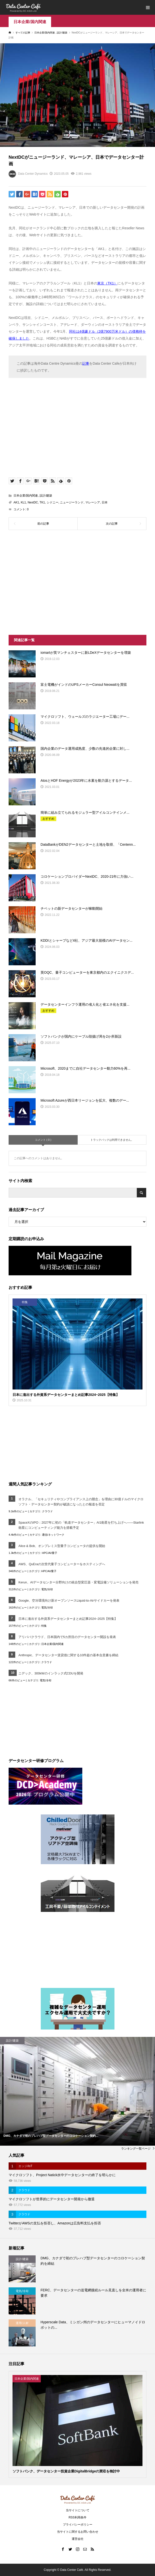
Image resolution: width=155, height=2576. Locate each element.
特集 (44, 1625)
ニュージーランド (72, 502)
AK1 (16, 502)
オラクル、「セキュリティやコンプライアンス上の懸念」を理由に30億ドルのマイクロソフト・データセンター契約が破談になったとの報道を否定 (80, 1501)
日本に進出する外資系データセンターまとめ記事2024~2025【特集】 (67, 1619)
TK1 (42, 502)
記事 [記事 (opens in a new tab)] (85, 363)
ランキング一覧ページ (136, 2148)
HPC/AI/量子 (49, 1552)
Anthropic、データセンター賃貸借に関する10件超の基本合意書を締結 (68, 1655)
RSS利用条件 (77, 2517)
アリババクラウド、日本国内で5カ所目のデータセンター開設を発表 (67, 1637)
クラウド (47, 1511)
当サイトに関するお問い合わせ (77, 2531)
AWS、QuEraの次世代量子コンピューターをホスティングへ (61, 1564)
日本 (105, 502)
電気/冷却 (47, 1589)
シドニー (52, 502)
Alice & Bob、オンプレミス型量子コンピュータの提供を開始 (61, 1546)
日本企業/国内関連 (30, 22)
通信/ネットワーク (53, 1534)
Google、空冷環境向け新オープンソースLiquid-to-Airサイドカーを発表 (68, 1600)
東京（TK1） (107, 283)
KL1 (23, 502)
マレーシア (92, 502)
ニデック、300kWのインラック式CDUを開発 (50, 1673)
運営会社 (78, 2539)
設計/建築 (46, 495)
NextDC (33, 502)
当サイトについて (77, 2510)
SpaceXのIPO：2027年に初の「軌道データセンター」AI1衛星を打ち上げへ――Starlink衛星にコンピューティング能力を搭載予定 (81, 1525)
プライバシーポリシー (77, 2524)
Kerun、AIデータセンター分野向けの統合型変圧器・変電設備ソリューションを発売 (78, 1582)
